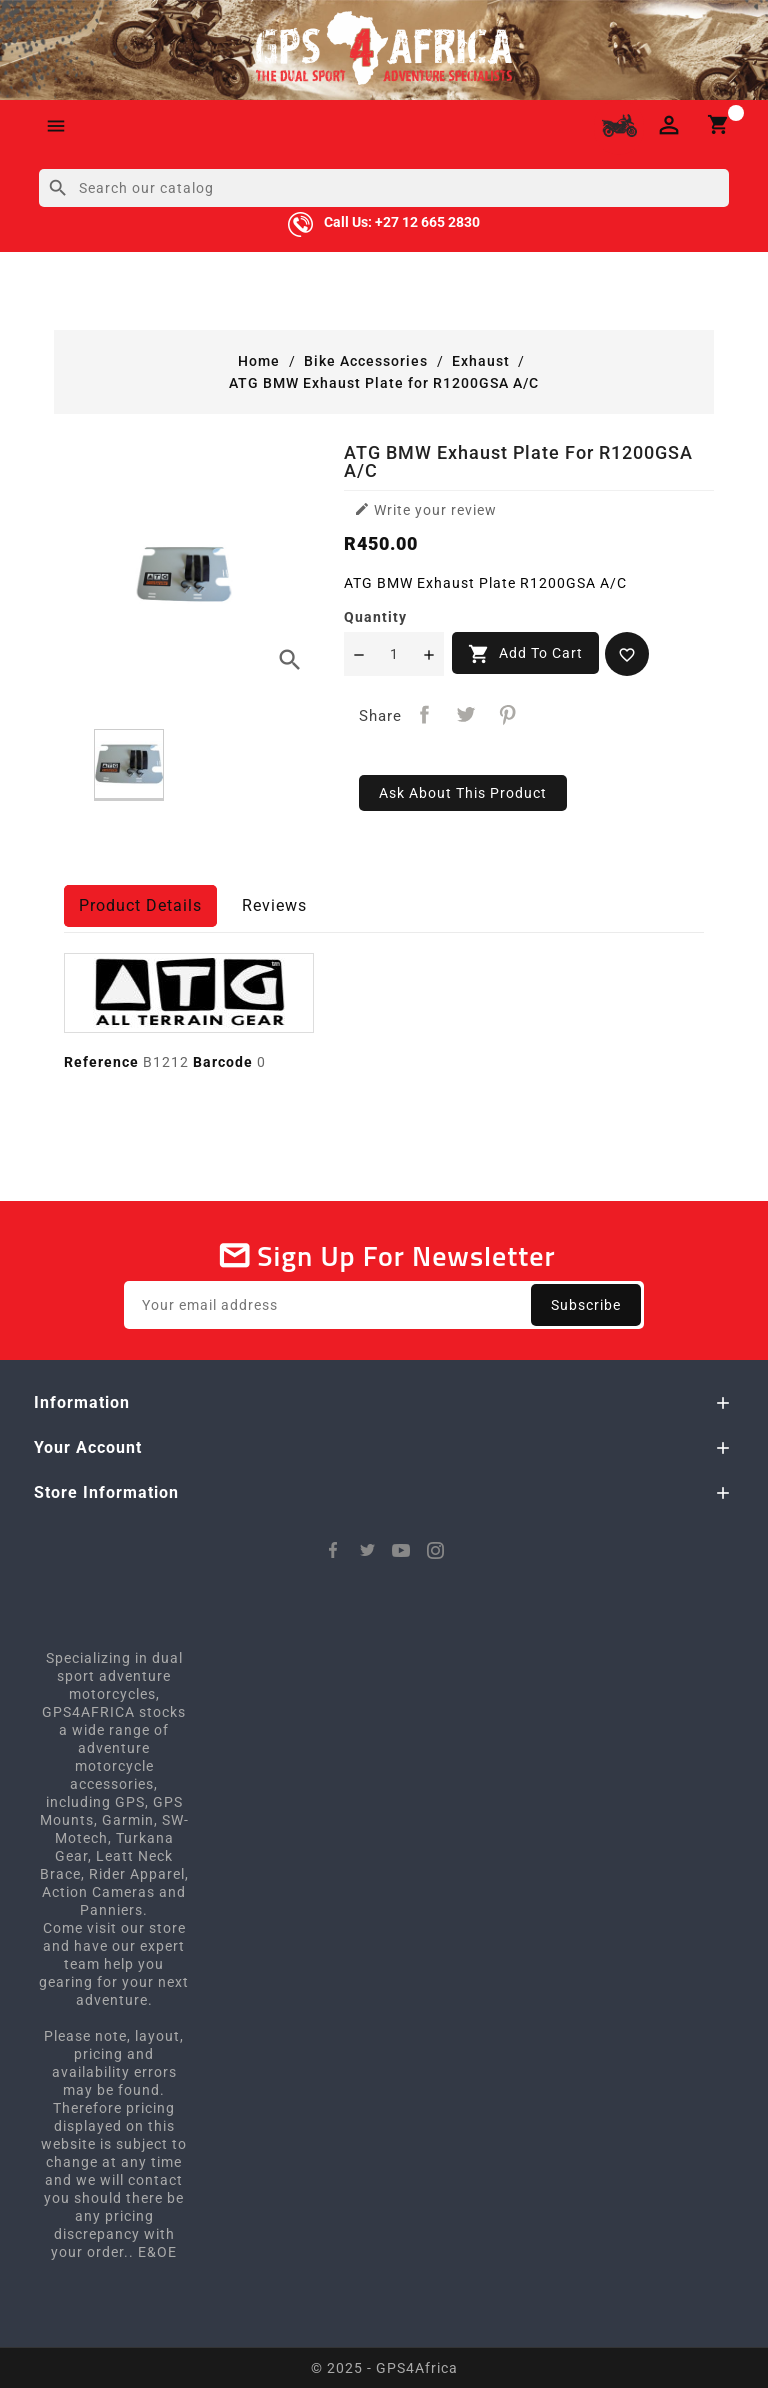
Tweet (466, 714)
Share (424, 714)
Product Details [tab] (140, 905)
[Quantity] (394, 654)
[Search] (384, 188)
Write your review (425, 509)
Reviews (274, 905)
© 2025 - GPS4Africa (384, 2368)
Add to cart (525, 654)
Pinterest (508, 714)
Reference (101, 1062)
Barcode (223, 1062)
